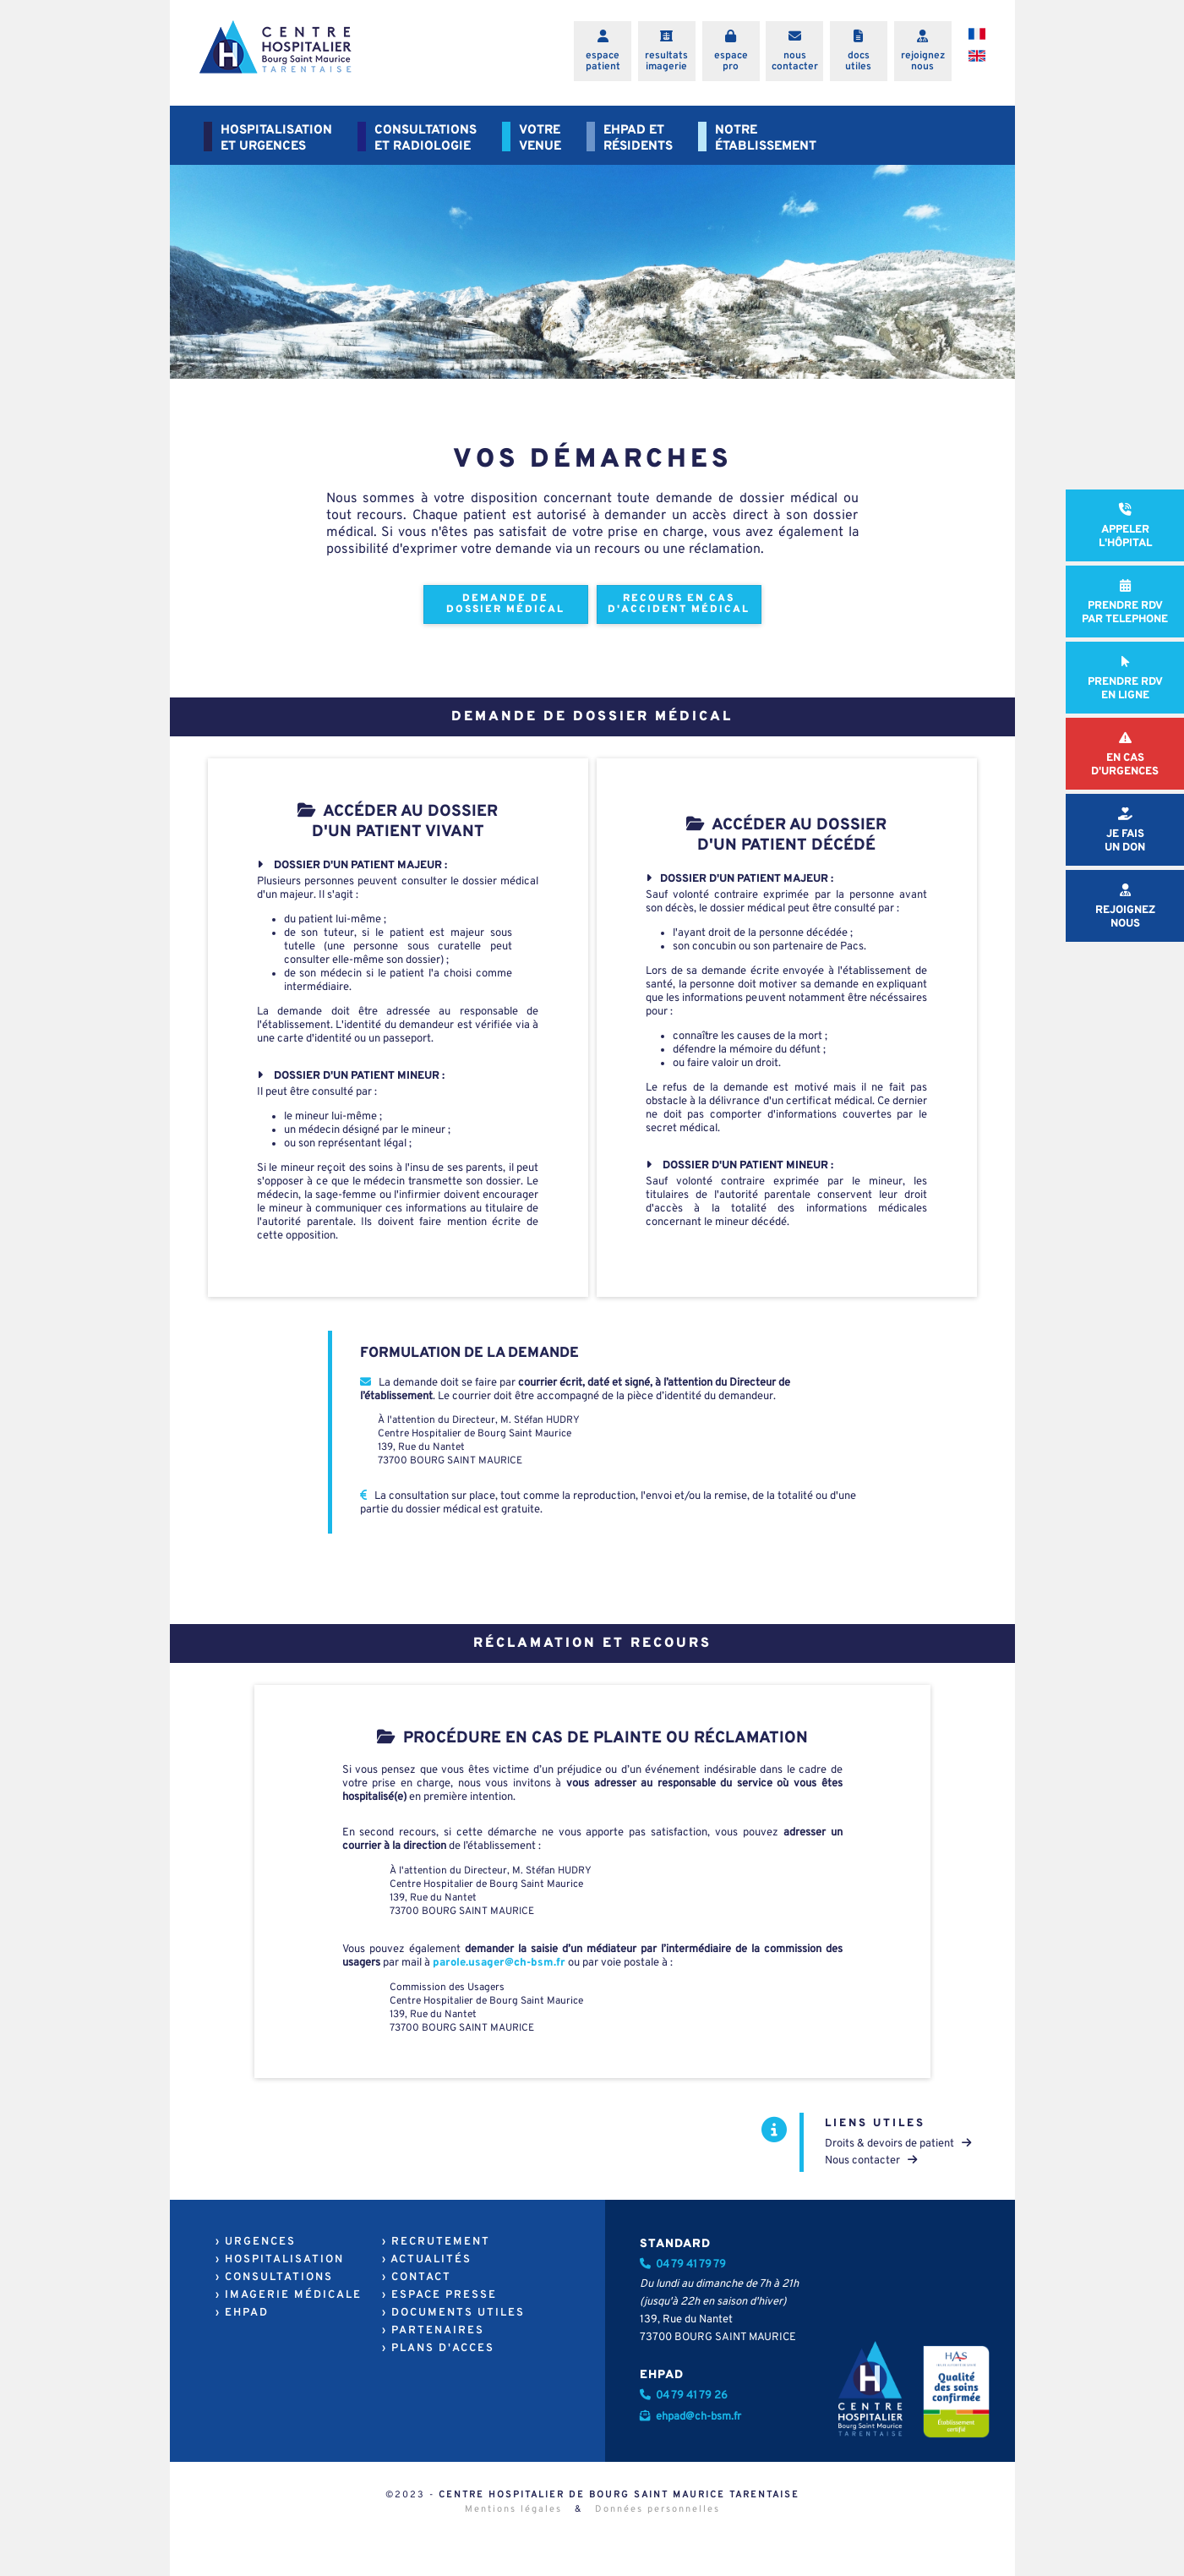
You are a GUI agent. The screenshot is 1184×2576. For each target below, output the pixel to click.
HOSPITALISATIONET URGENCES (276, 139)
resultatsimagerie (666, 61)
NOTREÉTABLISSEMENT (765, 139)
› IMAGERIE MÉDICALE (289, 2295)
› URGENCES (256, 2242)
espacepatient (603, 61)
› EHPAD (242, 2313)
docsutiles (858, 61)
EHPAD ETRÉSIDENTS (638, 139)
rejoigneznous (923, 61)
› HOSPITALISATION (280, 2260)
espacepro (731, 61)
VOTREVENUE (540, 139)
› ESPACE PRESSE (439, 2295)
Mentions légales (513, 2509)
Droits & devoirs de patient (898, 2144)
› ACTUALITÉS (427, 2260)
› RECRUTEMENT (436, 2242)
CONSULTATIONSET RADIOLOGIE (425, 139)
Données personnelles (657, 2509)
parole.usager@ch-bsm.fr (499, 1963)
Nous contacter (871, 2161)
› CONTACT (416, 2277)
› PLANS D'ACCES (438, 2348)
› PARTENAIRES (433, 2331)
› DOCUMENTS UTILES (453, 2313)
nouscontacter (795, 61)
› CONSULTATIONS (274, 2277)
